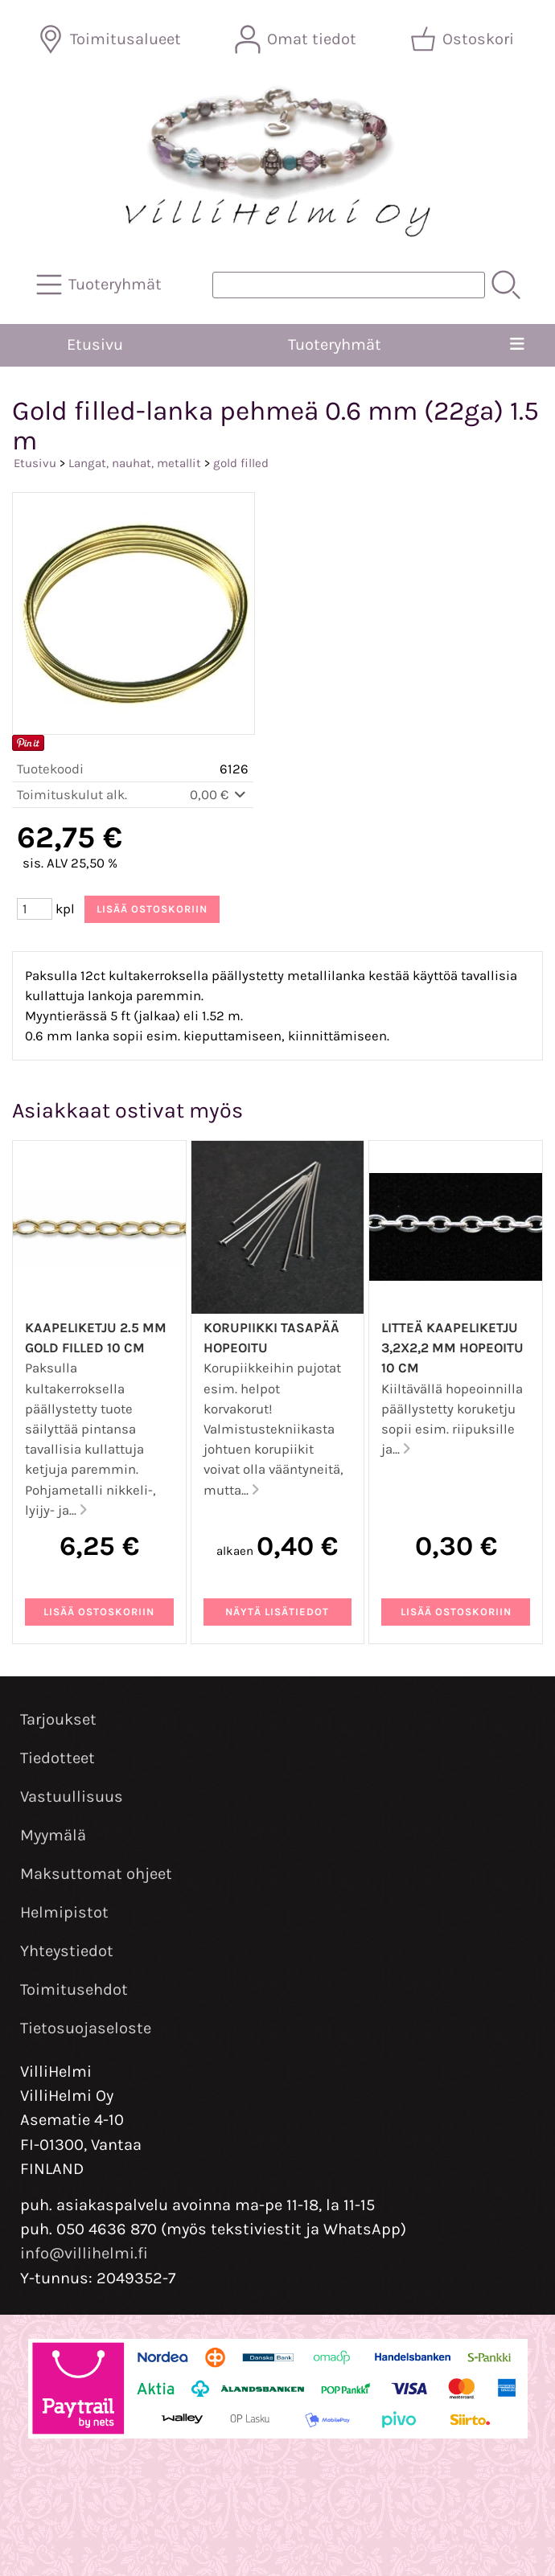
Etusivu (95, 344)
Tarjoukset (58, 1719)
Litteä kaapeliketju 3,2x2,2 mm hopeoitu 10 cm (452, 1348)
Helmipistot (64, 1912)
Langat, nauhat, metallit (134, 463)
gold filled (241, 463)
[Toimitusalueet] (111, 39)
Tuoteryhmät (334, 344)
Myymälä (53, 1835)
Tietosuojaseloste (85, 2028)
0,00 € (219, 794)
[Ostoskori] (464, 39)
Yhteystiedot (66, 1951)
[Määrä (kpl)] (34, 909)
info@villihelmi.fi (84, 2253)
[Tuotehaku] (348, 285)
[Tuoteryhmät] (100, 284)
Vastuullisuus (71, 1796)
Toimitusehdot (74, 1989)
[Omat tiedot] (297, 39)
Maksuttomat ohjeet (96, 1873)
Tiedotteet (57, 1758)
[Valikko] (517, 345)
